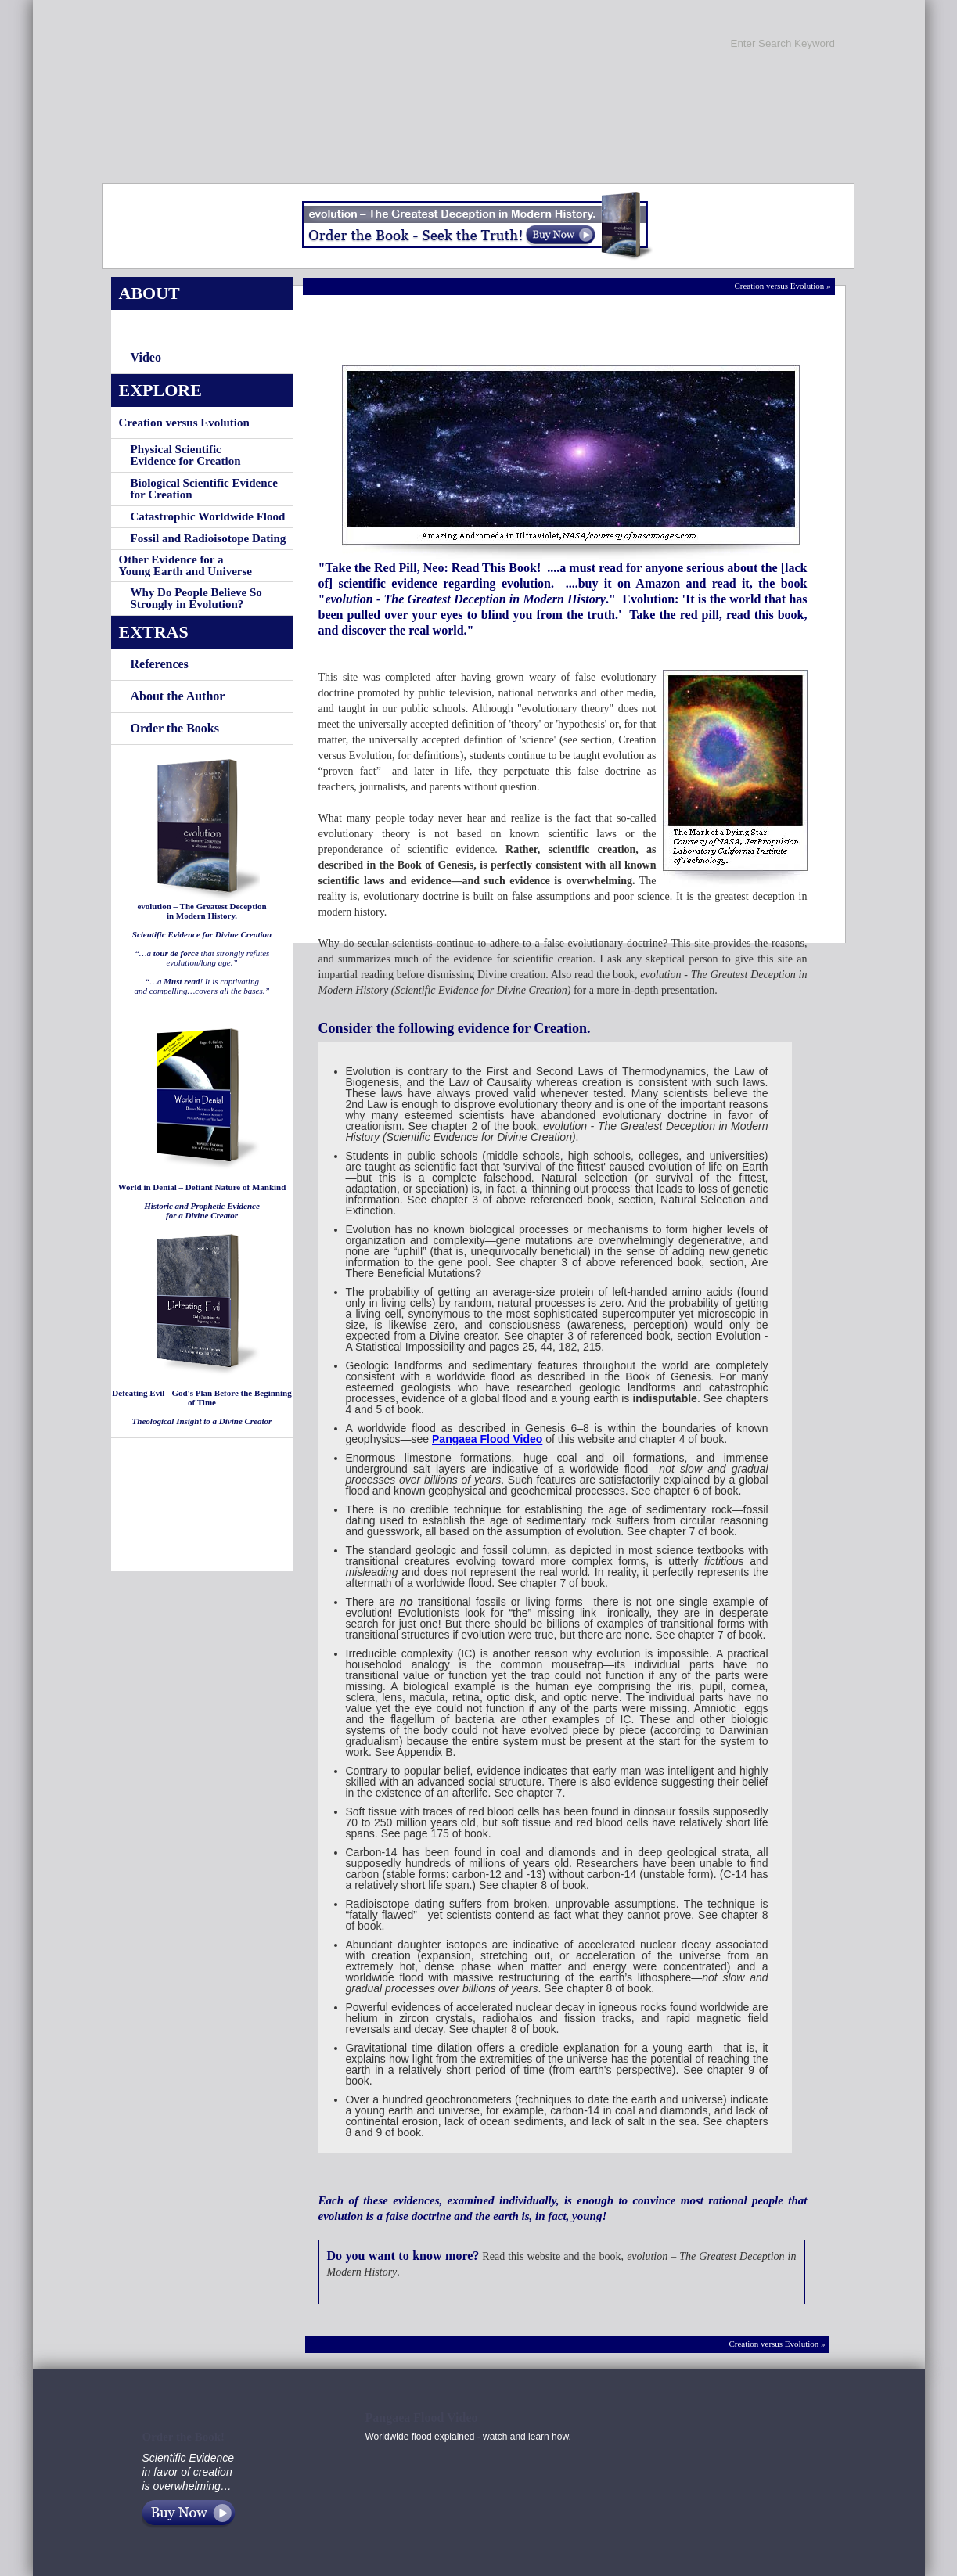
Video (146, 357)
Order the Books (175, 728)
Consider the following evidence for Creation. (454, 1028)
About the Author (178, 696)
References (160, 664)
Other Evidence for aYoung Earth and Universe (185, 565)
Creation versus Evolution (184, 422)
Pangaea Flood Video (487, 1439)
